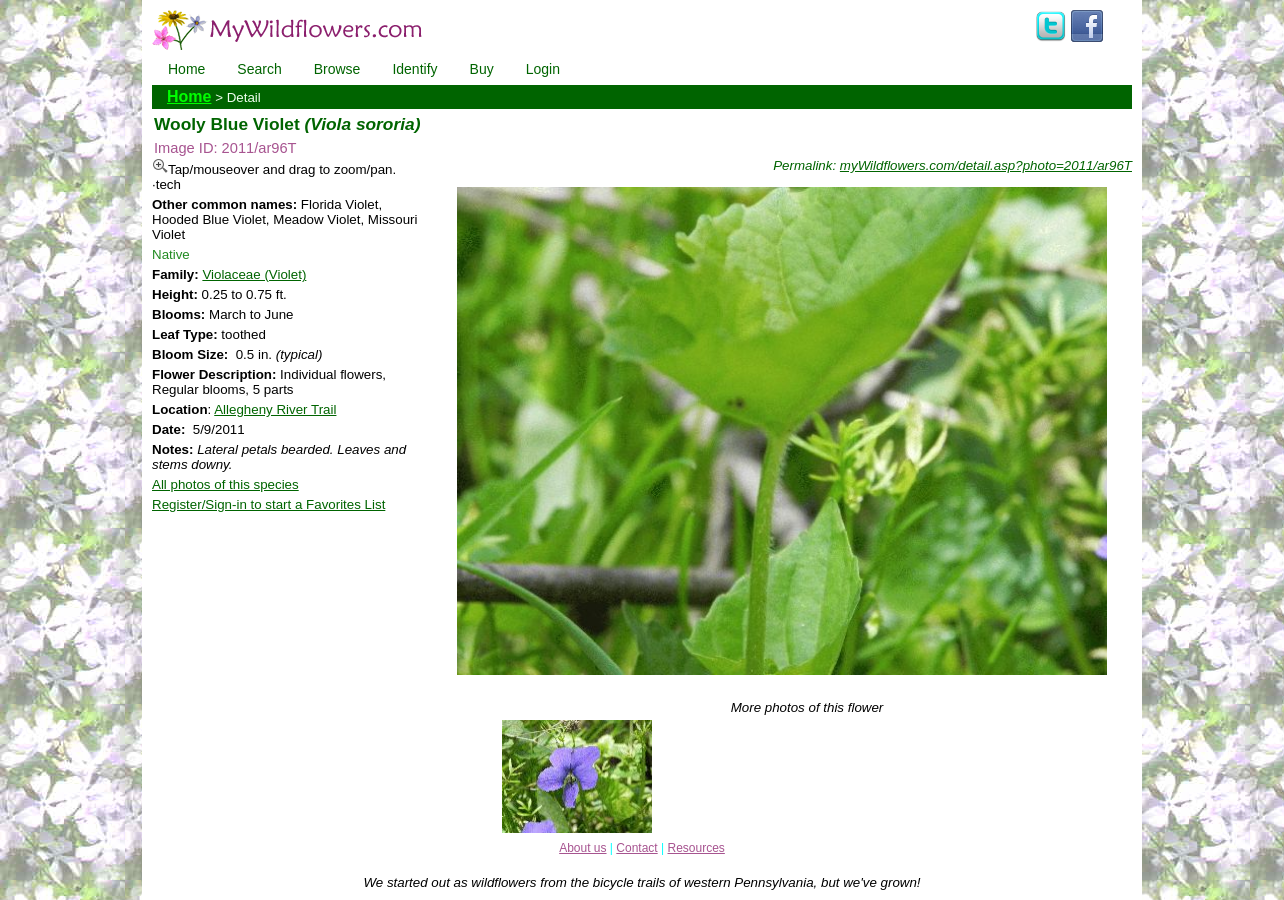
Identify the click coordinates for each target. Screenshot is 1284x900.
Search (259, 69)
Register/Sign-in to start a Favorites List (268, 504)
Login (543, 69)
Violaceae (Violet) (254, 274)
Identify (414, 69)
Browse (337, 69)
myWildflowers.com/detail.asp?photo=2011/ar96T (986, 165)
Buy (482, 69)
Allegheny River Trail (275, 409)
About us (582, 848)
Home (186, 69)
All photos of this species (225, 484)
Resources (695, 848)
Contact (636, 848)
